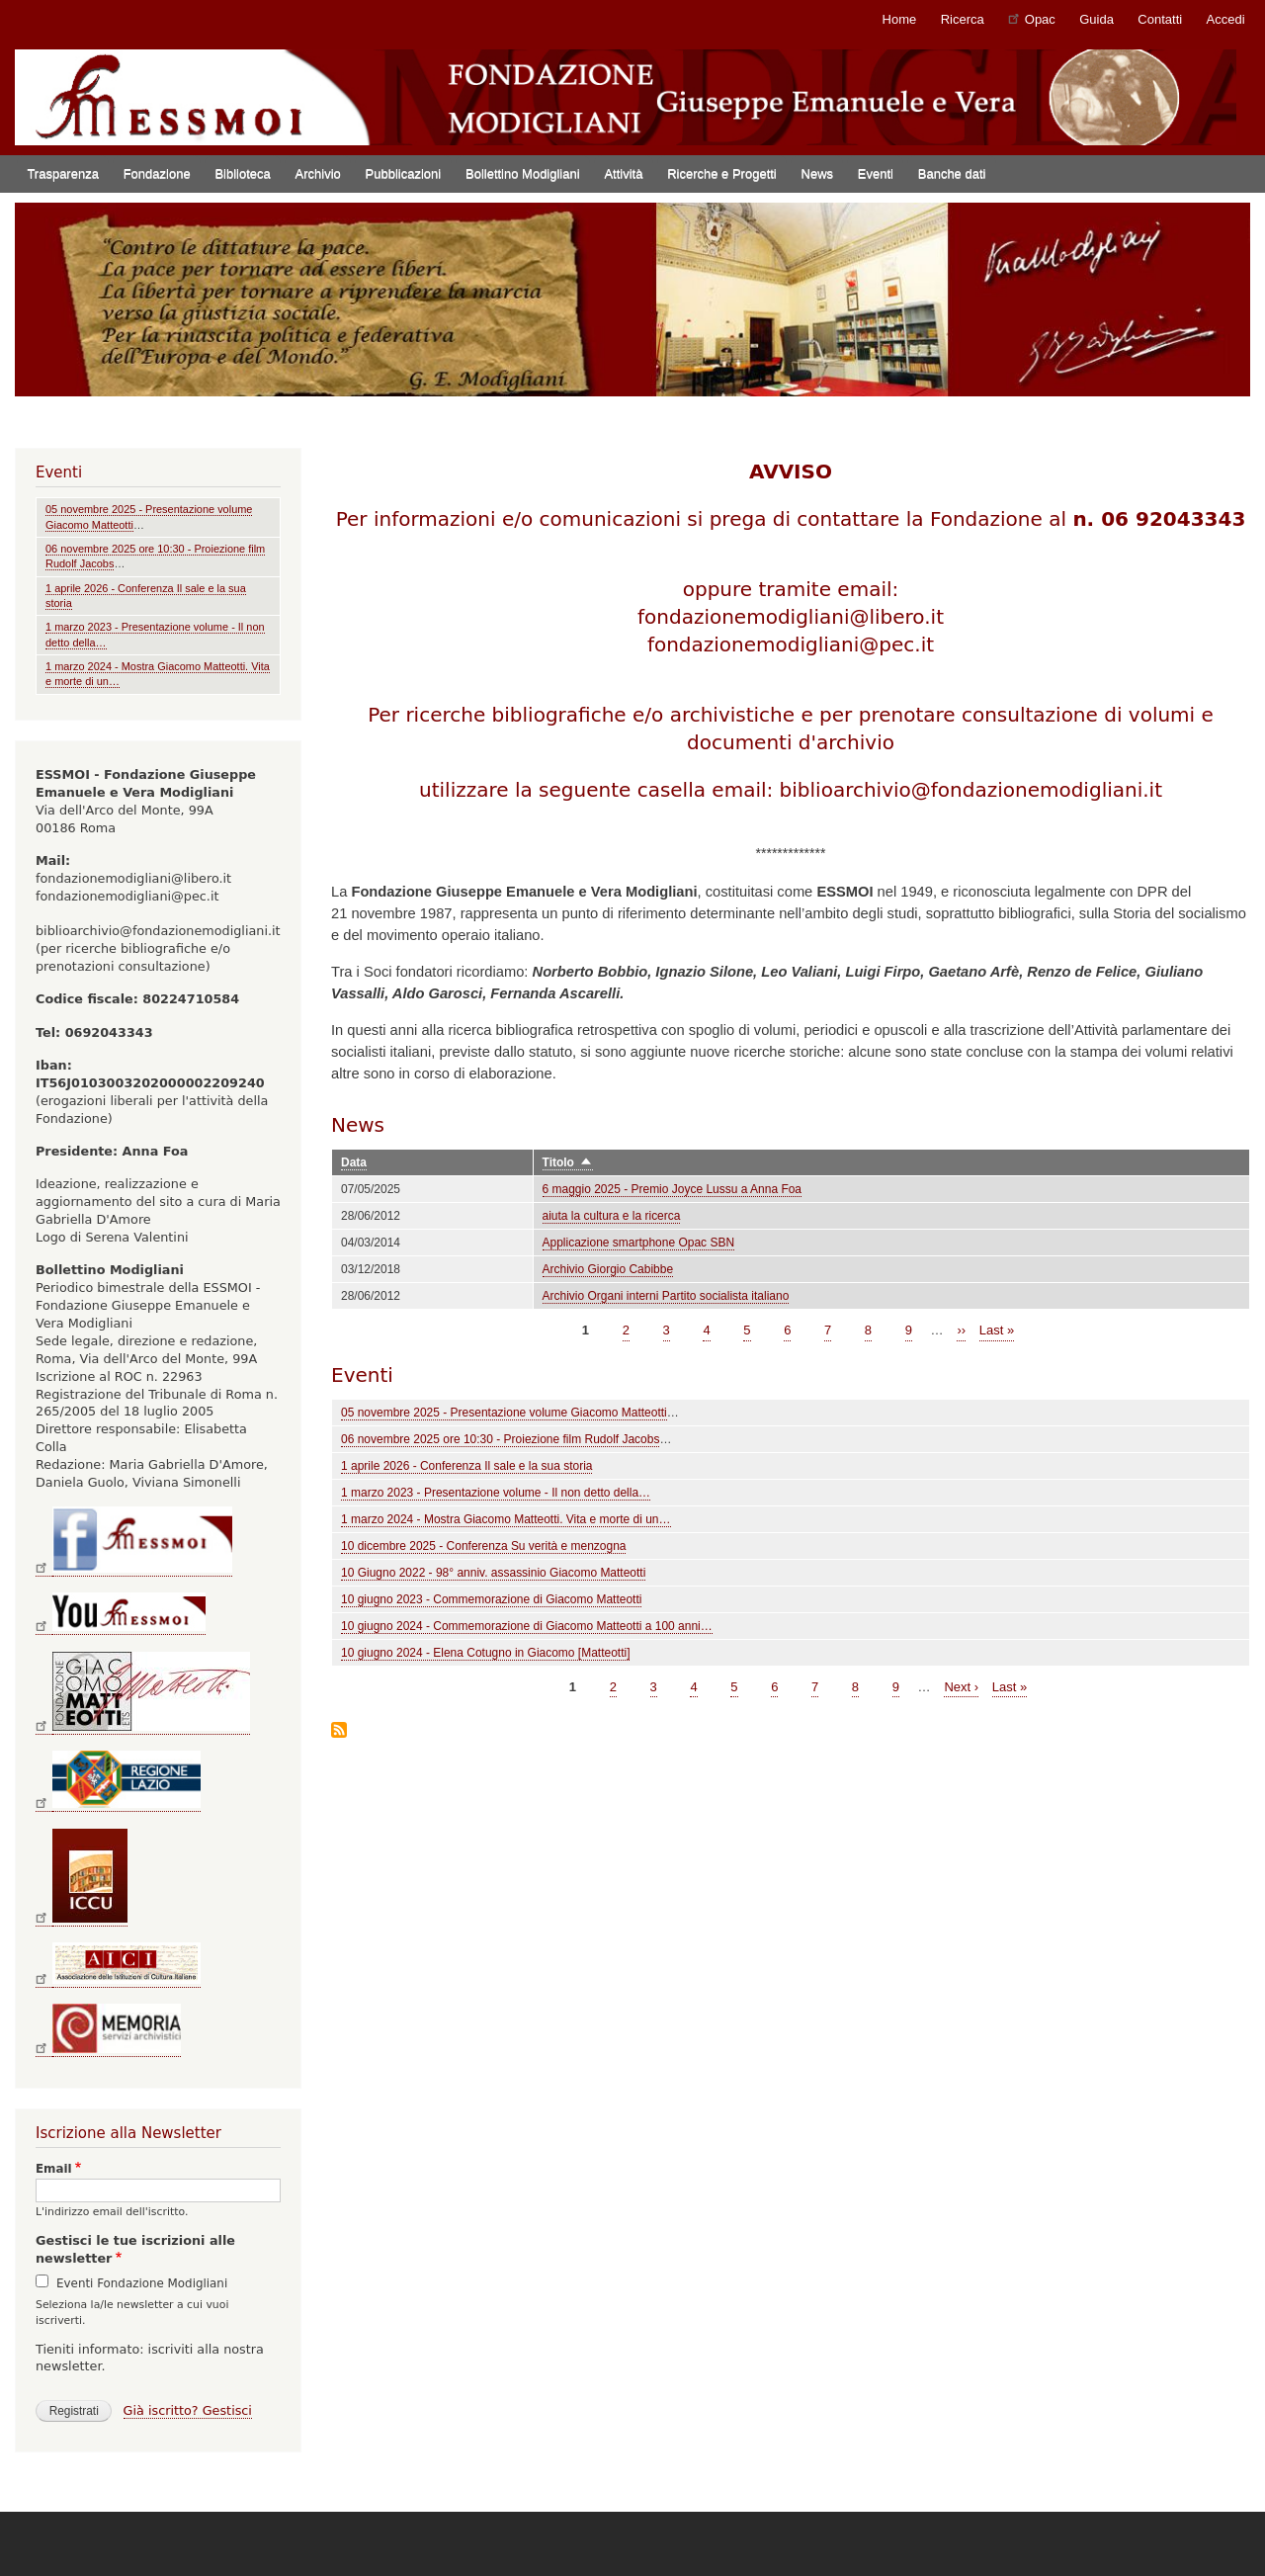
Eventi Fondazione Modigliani (141, 2283)
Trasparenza (63, 173)
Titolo (568, 1163)
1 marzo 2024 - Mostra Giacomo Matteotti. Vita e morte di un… (506, 1519)
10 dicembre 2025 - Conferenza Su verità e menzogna (483, 1546)
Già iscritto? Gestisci (188, 2410)
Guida (1096, 19)
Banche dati (952, 173)
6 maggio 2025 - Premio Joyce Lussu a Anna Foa (672, 1189)
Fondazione (157, 173)
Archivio (318, 173)
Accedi (1226, 19)
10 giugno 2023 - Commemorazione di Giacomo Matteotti (491, 1599)
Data (354, 1162)
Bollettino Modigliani (522, 173)
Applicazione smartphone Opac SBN (639, 1242)
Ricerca (962, 19)
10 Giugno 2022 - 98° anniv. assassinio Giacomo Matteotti (493, 1573)
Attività (623, 173)
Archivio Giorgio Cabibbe (608, 1269)
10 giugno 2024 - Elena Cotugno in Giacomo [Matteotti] (485, 1653)
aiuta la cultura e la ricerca (612, 1216)
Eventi (875, 173)
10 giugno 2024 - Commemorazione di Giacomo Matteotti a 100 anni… (527, 1626)
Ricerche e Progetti (722, 173)
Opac (1031, 18)
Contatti (1160, 19)
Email (54, 2169)
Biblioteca (242, 173)
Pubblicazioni (404, 173)
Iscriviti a (339, 1731)
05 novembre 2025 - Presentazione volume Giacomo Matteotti (504, 1412)
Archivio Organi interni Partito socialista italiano (666, 1296)
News (817, 173)
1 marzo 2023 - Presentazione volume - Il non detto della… (495, 1493)
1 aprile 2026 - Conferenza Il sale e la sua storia (466, 1466)
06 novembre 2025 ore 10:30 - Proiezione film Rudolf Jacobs (500, 1439)
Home (900, 19)
